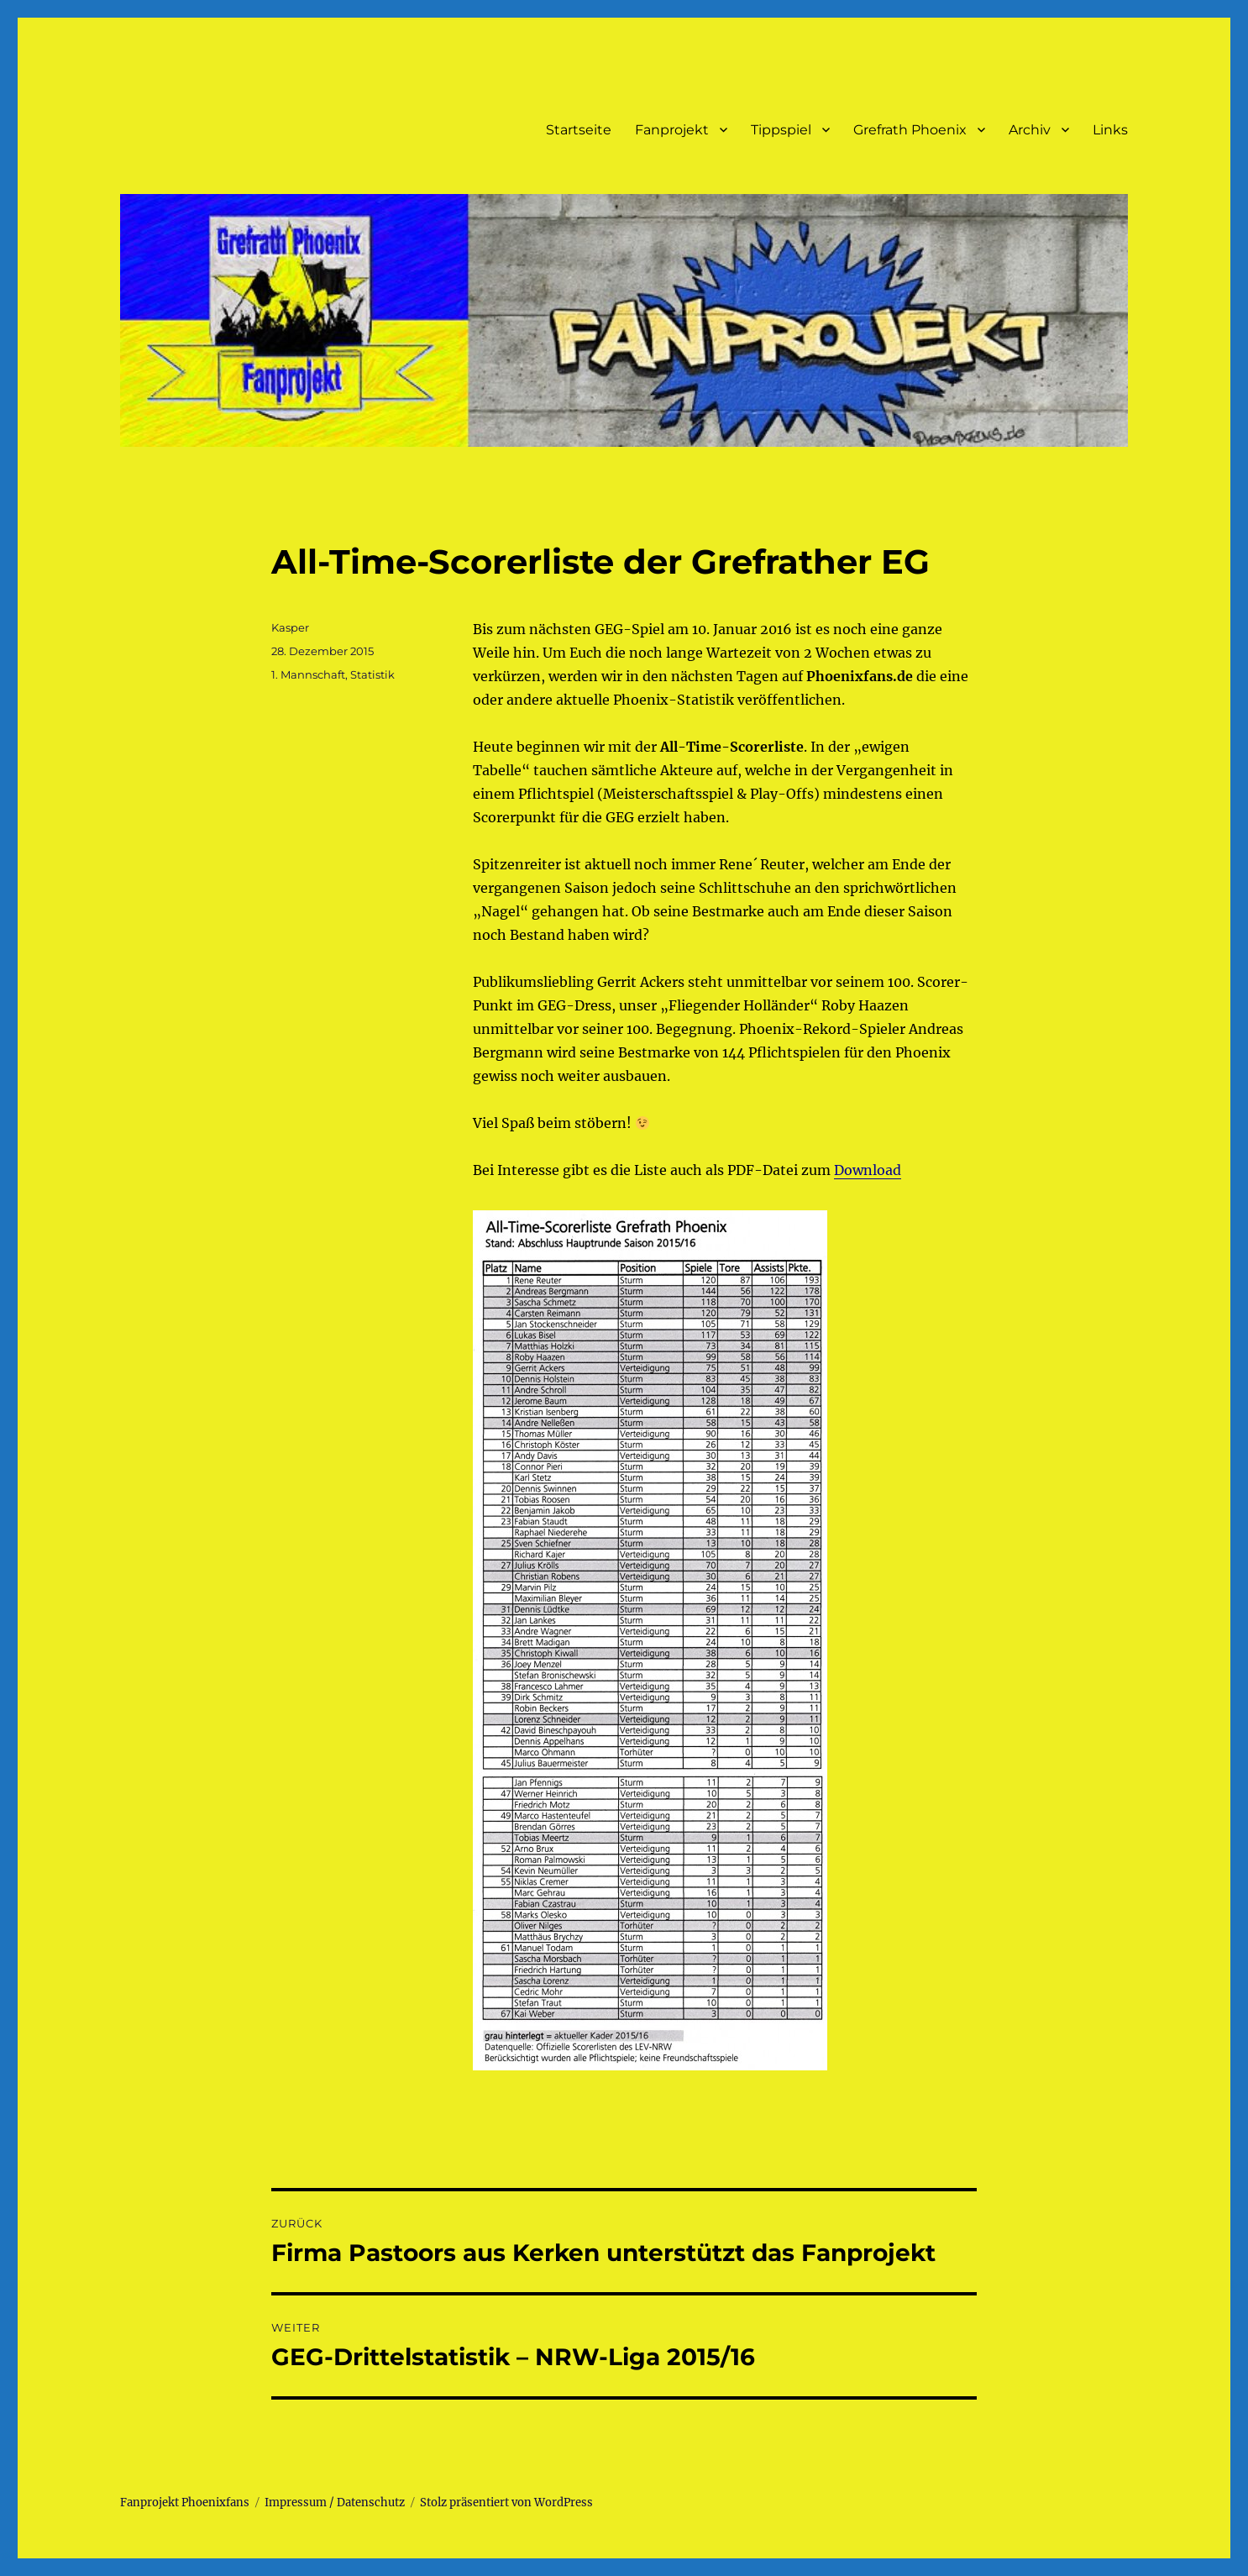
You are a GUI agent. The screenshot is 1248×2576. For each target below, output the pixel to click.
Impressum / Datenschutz (335, 2502)
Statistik (372, 674)
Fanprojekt (672, 130)
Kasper (290, 627)
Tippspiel (781, 130)
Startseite (578, 130)
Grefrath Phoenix (910, 130)
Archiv (1030, 130)
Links (1110, 130)
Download (867, 1170)
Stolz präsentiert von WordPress (506, 2502)
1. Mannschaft (308, 674)
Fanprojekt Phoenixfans (184, 2502)
